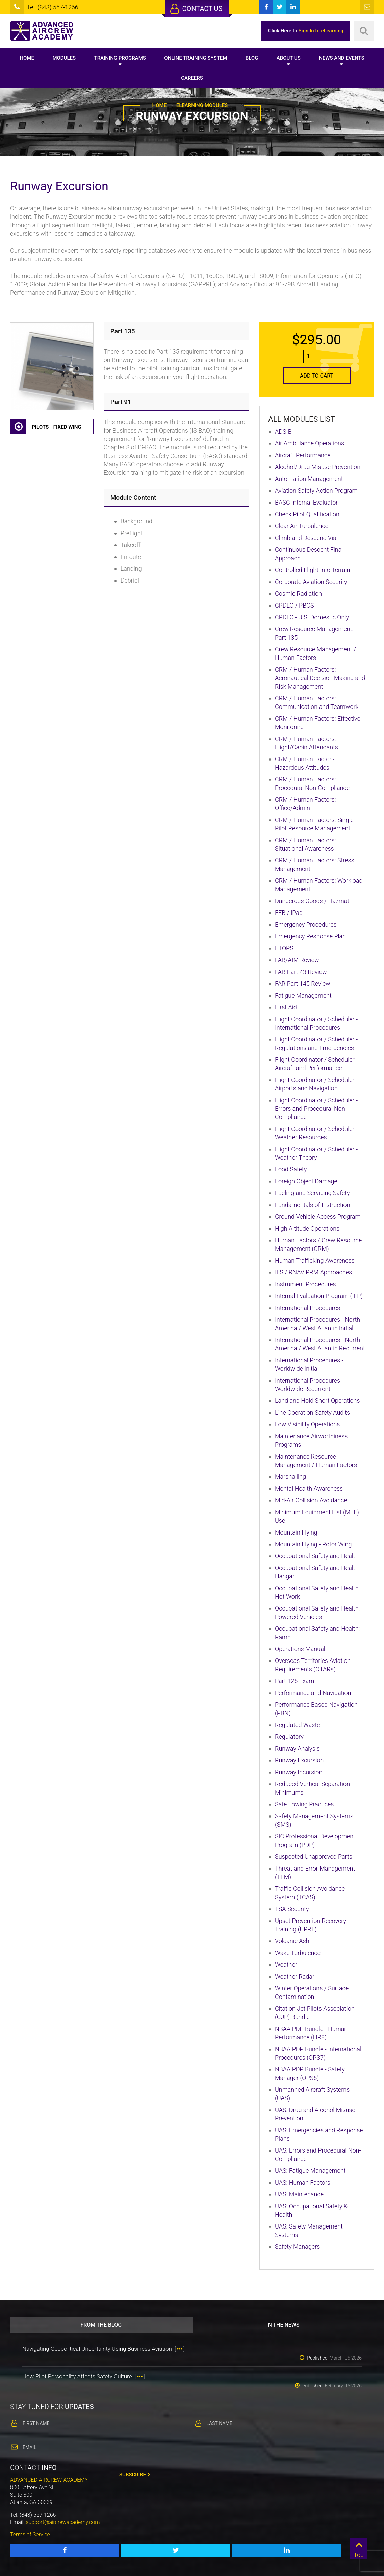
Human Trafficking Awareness (315, 1260)
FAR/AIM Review (297, 959)
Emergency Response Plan (310, 936)
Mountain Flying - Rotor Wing (313, 1544)
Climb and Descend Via (305, 537)
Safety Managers (297, 2246)
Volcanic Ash (292, 1940)
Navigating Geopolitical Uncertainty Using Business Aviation (103, 2348)
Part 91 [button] (120, 402)
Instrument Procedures (305, 1284)
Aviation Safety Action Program (316, 490)
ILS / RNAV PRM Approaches (313, 1272)
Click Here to (305, 31)
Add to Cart (316, 375)
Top (358, 2548)
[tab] (176, 331)
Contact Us (196, 9)
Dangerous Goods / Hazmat (312, 900)
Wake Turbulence (298, 1952)
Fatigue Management (303, 995)
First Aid (286, 1007)
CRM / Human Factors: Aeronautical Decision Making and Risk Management (320, 678)
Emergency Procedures (306, 924)
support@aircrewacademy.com (63, 2522)
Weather (286, 1964)
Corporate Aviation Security (311, 581)
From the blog (101, 2325)
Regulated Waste (297, 1724)
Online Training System (195, 58)
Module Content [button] (133, 497)
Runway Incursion (298, 1772)
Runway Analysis (297, 1748)
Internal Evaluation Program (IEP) (319, 1295)
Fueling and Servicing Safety (312, 1192)
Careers (192, 78)
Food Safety (291, 1169)
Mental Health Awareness (309, 1488)
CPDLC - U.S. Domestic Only (312, 617)
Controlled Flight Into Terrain (312, 569)
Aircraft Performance (303, 455)
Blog (252, 58)
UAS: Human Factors (302, 2182)
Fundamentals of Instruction (312, 1204)
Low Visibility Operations (307, 1424)
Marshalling (290, 1476)
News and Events (341, 58)
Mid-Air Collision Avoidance (311, 1500)
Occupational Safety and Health (317, 1556)
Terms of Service (30, 2534)
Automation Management (309, 478)
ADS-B (283, 431)
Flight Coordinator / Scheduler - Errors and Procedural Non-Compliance (316, 1108)
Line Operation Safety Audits (312, 1412)
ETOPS (284, 948)
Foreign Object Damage (306, 1181)
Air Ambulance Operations (309, 443)
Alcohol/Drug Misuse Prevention (317, 466)
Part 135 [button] (122, 331)
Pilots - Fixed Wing (46, 426)
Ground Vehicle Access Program (317, 1216)
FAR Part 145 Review (302, 983)
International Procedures (307, 1307)
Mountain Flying (296, 1532)
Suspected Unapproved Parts (313, 1856)
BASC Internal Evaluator (306, 502)
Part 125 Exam (294, 1680)
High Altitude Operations (307, 1228)
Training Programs (120, 58)
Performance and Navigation (313, 1692)
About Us (289, 58)
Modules (64, 58)
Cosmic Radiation (298, 593)
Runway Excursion (299, 1760)
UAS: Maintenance (299, 2194)
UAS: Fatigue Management (310, 2170)
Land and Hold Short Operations (317, 1400)
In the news (283, 2325)
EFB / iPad (289, 912)
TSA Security (292, 1908)
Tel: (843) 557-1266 (52, 7)
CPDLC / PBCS (294, 605)
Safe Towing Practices (304, 1804)
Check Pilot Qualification (307, 514)
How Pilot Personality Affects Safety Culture (83, 2376)
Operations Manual (300, 1648)
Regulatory (289, 1736)
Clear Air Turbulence (301, 526)
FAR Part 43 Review (301, 971)
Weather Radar (294, 1976)
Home (27, 58)
